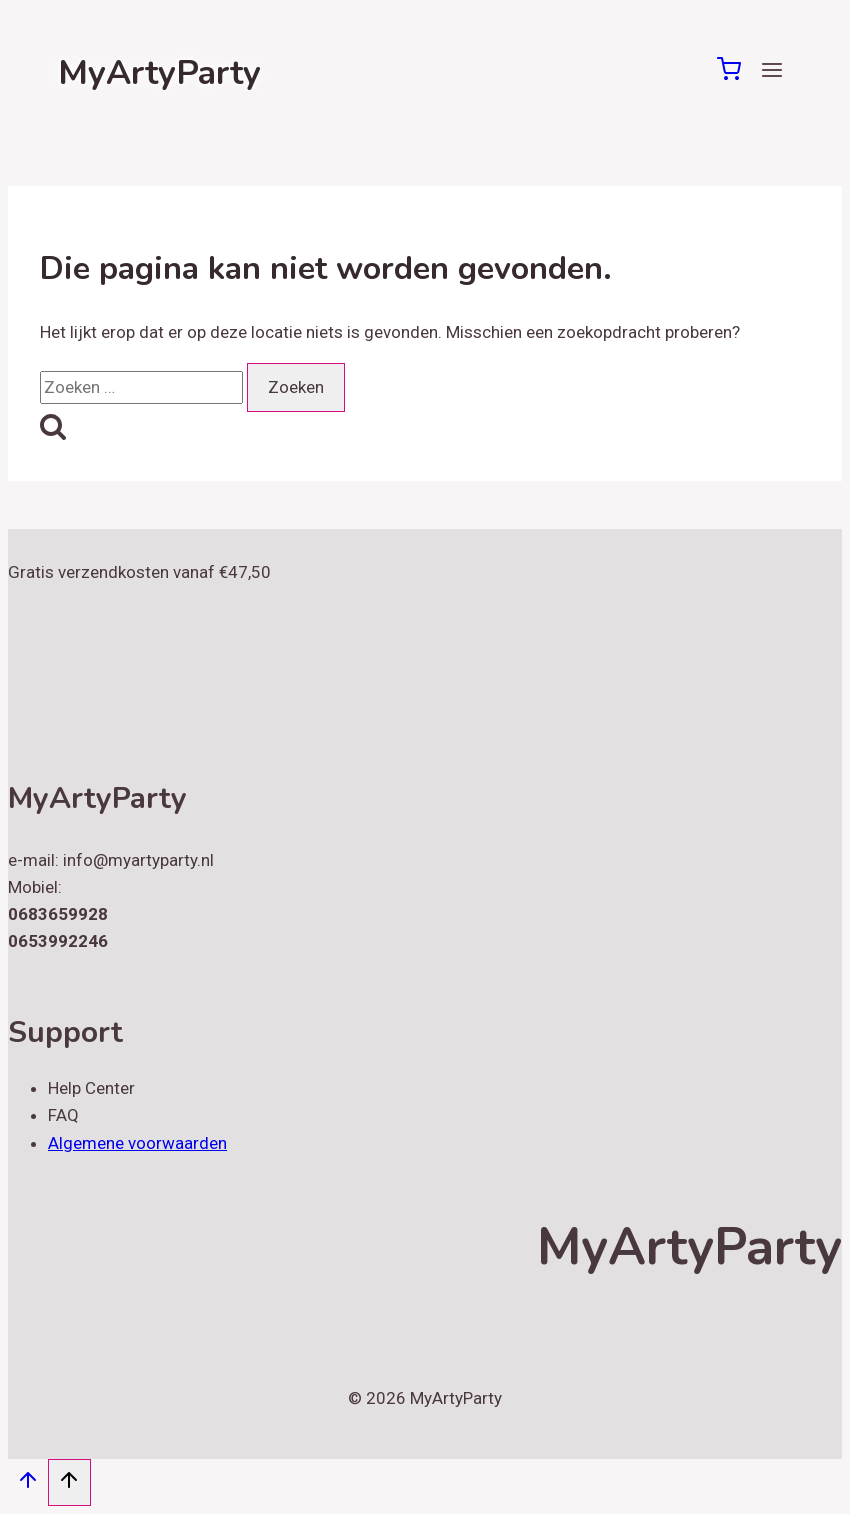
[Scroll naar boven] (28, 1485)
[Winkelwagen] (729, 75)
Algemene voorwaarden (137, 1143)
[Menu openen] (771, 72)
